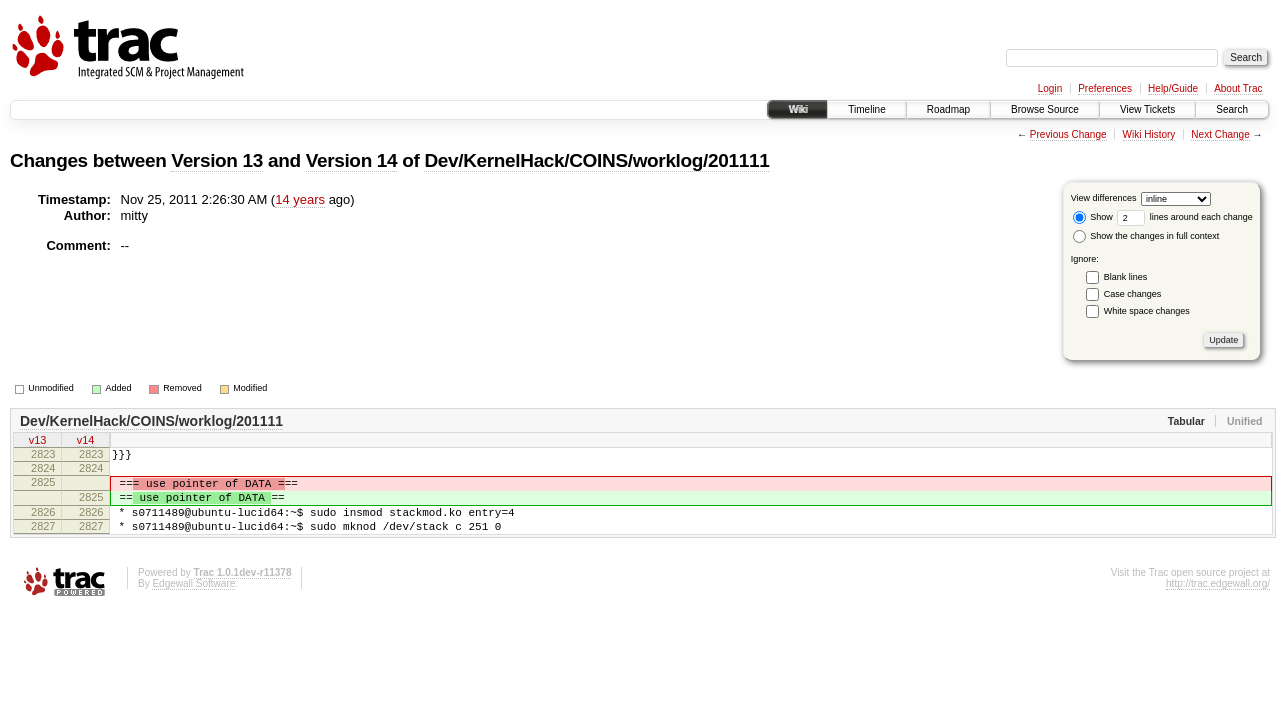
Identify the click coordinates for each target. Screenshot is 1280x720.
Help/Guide (1173, 88)
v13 (38, 442)
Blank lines (1126, 277)
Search (1232, 109)
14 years (300, 199)
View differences (1104, 198)
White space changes (1147, 311)
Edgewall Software (193, 604)
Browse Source (1045, 109)
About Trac (1238, 88)
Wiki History (1149, 134)
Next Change (1220, 134)
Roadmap (948, 109)
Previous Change (1068, 134)
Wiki (797, 109)
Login (1050, 88)
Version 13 (217, 160)
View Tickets (1147, 109)
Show (1093, 217)
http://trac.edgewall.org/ (1218, 604)
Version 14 (352, 160)
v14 (86, 442)
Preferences (1105, 88)
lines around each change (1185, 217)
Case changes (1133, 294)
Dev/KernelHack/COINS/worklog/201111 (596, 160)
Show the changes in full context (1146, 236)
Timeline (866, 109)
